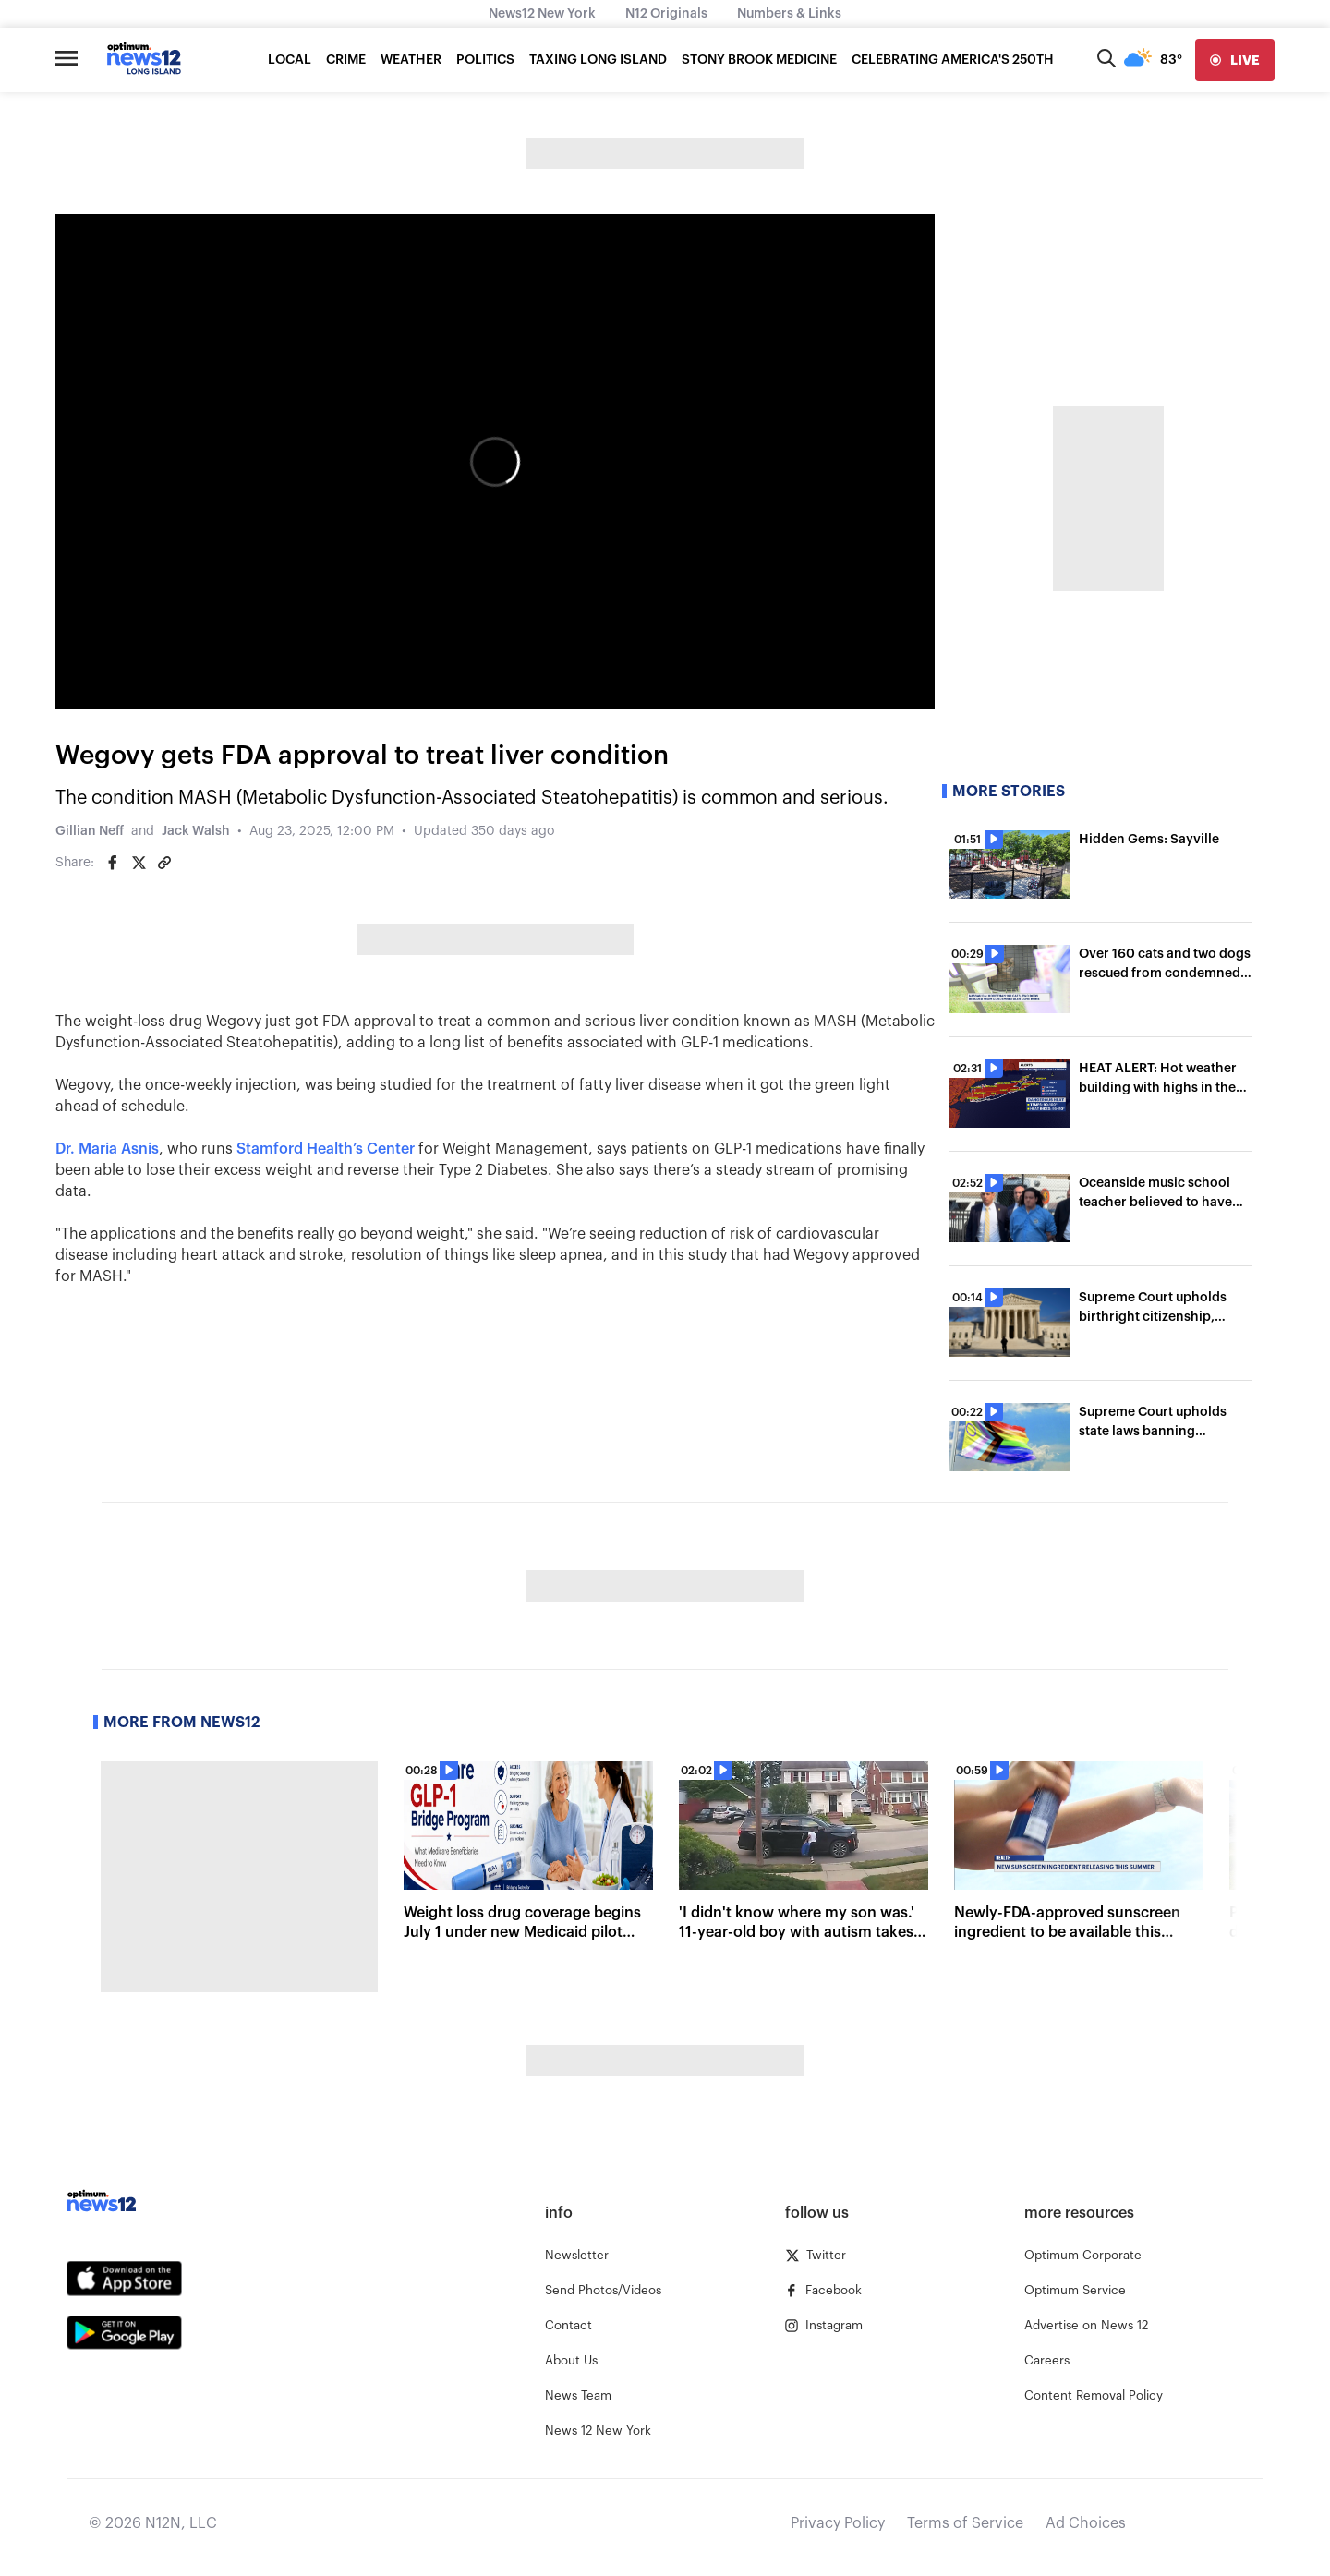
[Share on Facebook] (112, 862)
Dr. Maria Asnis (107, 1149)
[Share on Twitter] (138, 862)
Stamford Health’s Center (325, 1149)
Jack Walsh (196, 831)
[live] (1235, 60)
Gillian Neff (89, 831)
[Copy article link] (164, 862)
